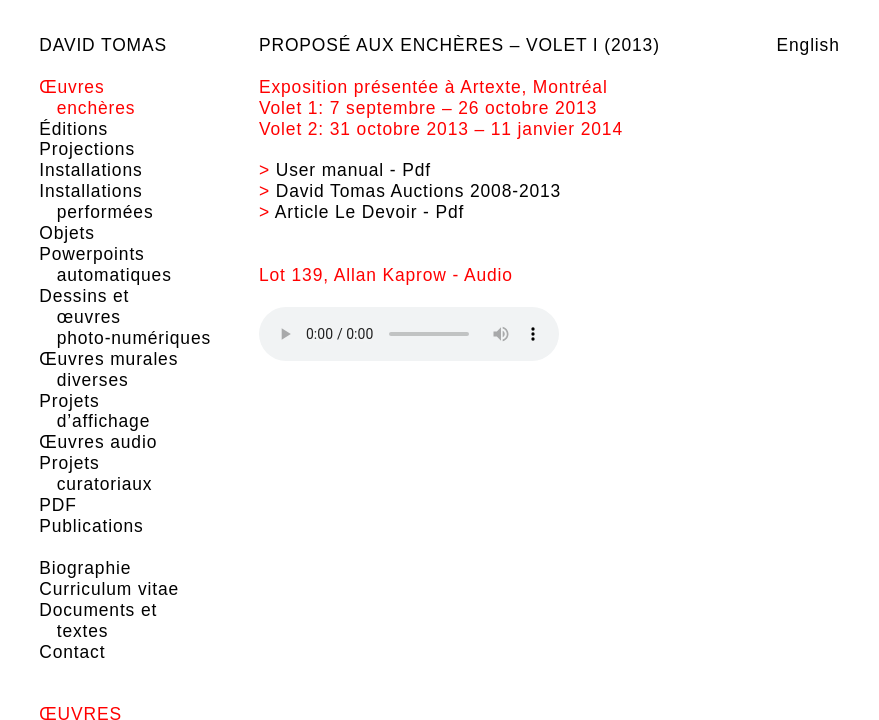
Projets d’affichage (94, 411)
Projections (87, 149)
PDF (57, 505)
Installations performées (96, 201)
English (808, 45)
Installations (90, 170)
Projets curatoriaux (95, 473)
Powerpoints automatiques (105, 264)
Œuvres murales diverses (108, 369)
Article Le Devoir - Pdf (370, 212)
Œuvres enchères (87, 97)
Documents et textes (98, 620)
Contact (72, 652)
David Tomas (103, 45)
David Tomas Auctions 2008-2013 (418, 191)
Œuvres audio (98, 442)
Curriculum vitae (109, 589)
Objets (67, 233)
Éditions (73, 129)
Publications (91, 526)
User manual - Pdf (353, 170)
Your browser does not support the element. (409, 334)
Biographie (85, 568)
